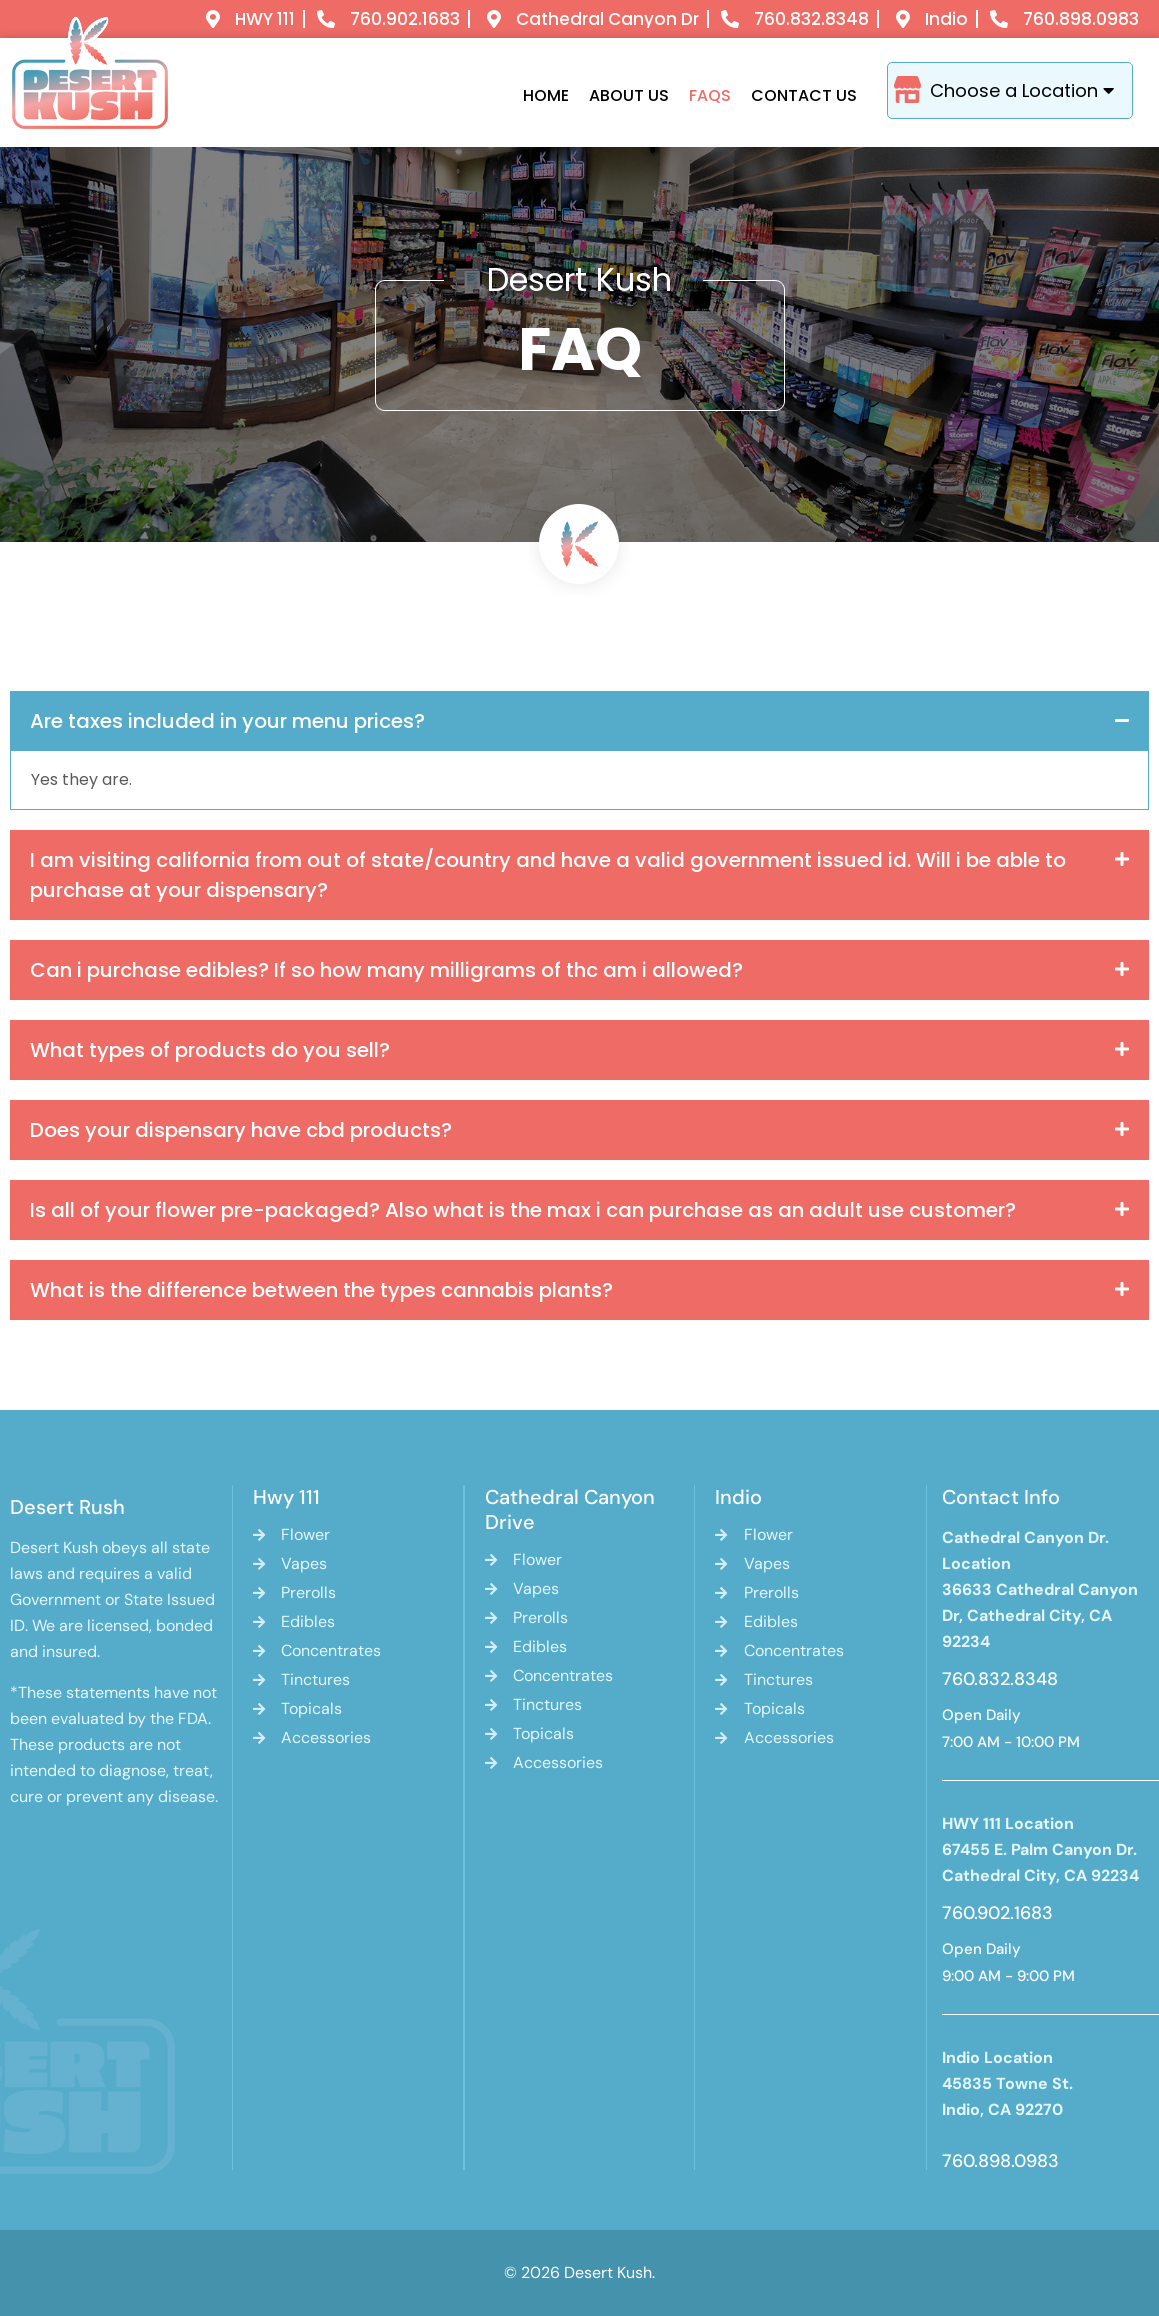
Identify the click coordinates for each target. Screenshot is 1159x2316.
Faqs (710, 95)
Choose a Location (1035, 90)
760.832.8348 (1000, 1679)
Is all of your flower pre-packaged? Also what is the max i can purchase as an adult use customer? (523, 1210)
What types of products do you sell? (210, 1050)
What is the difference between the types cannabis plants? (321, 1290)
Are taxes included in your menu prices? (227, 721)
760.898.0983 (1000, 2161)
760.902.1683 (997, 1913)
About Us (629, 95)
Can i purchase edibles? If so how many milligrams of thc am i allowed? (386, 970)
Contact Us (804, 95)
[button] (579, 721)
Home (546, 95)
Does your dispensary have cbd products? (241, 1130)
